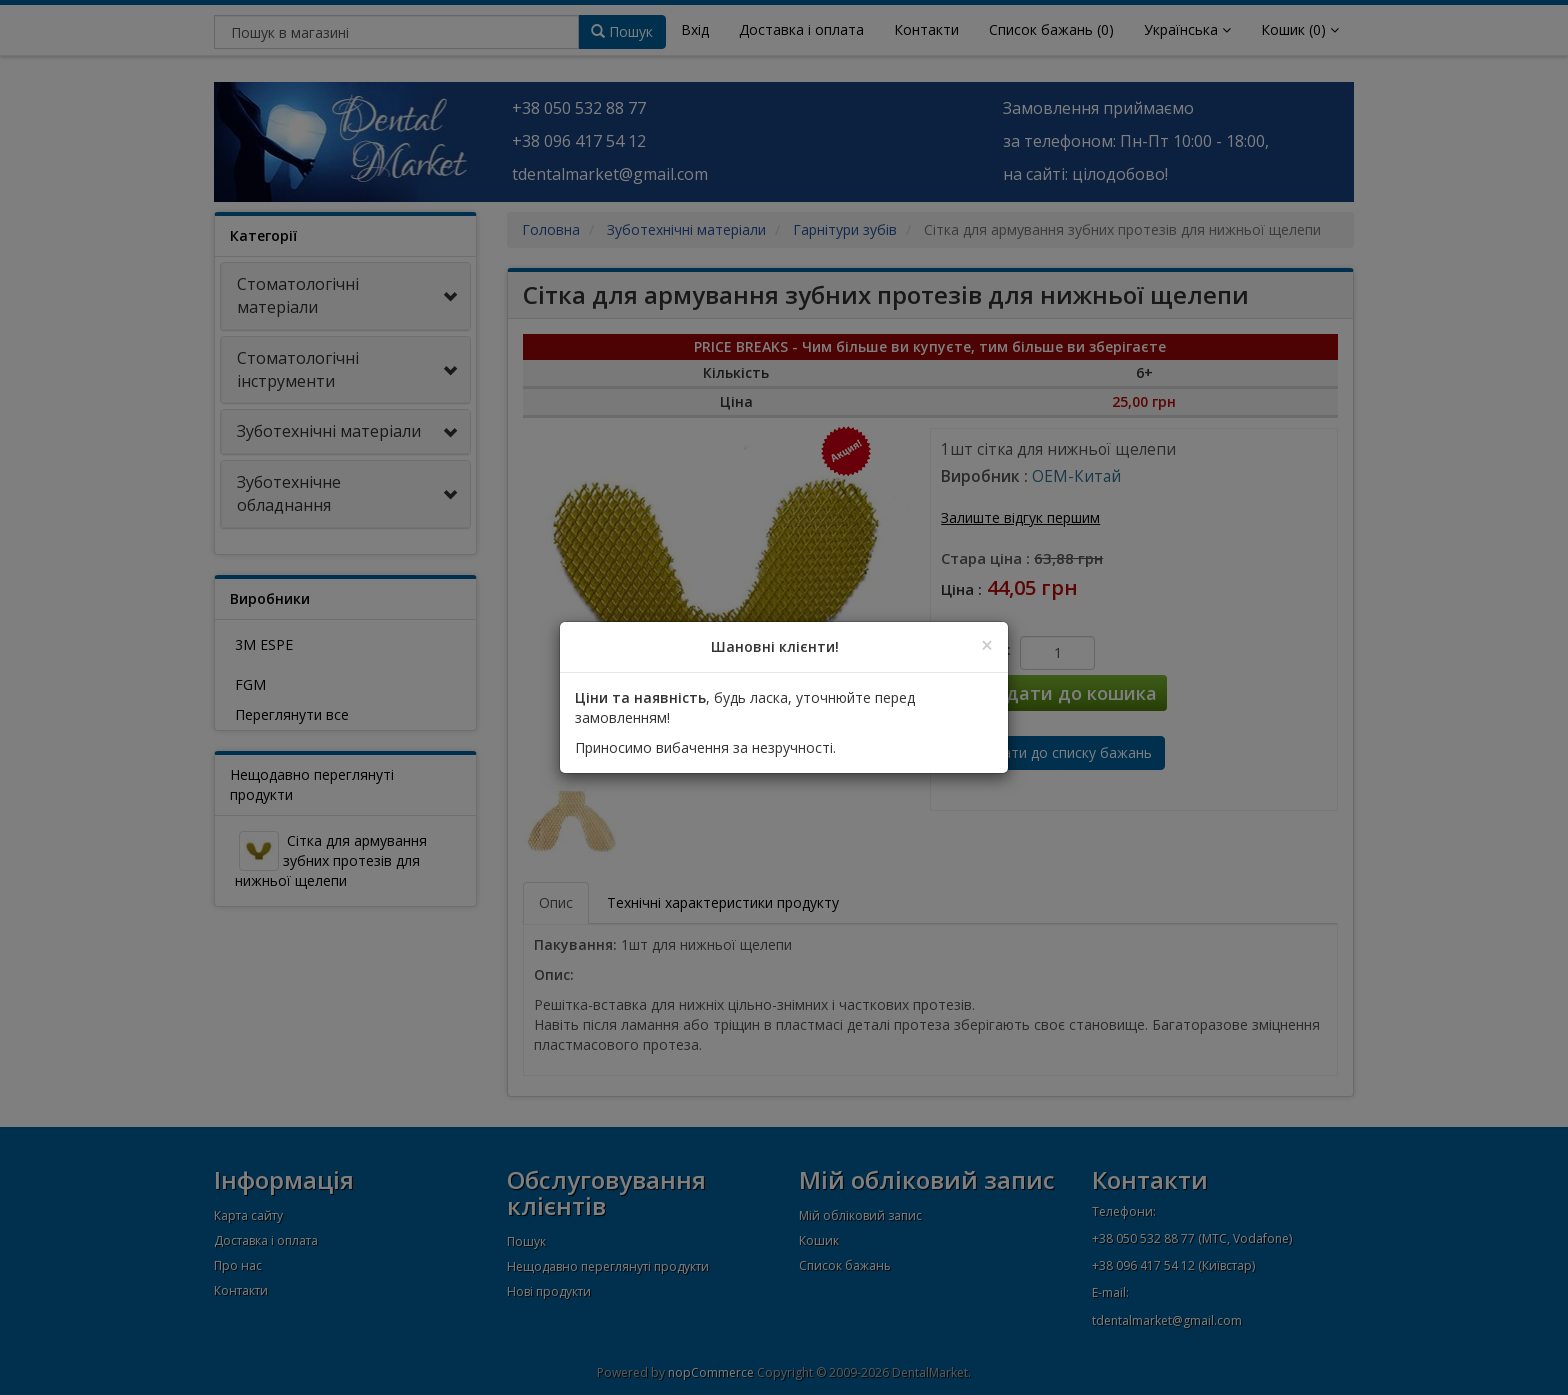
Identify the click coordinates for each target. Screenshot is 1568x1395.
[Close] (987, 645)
